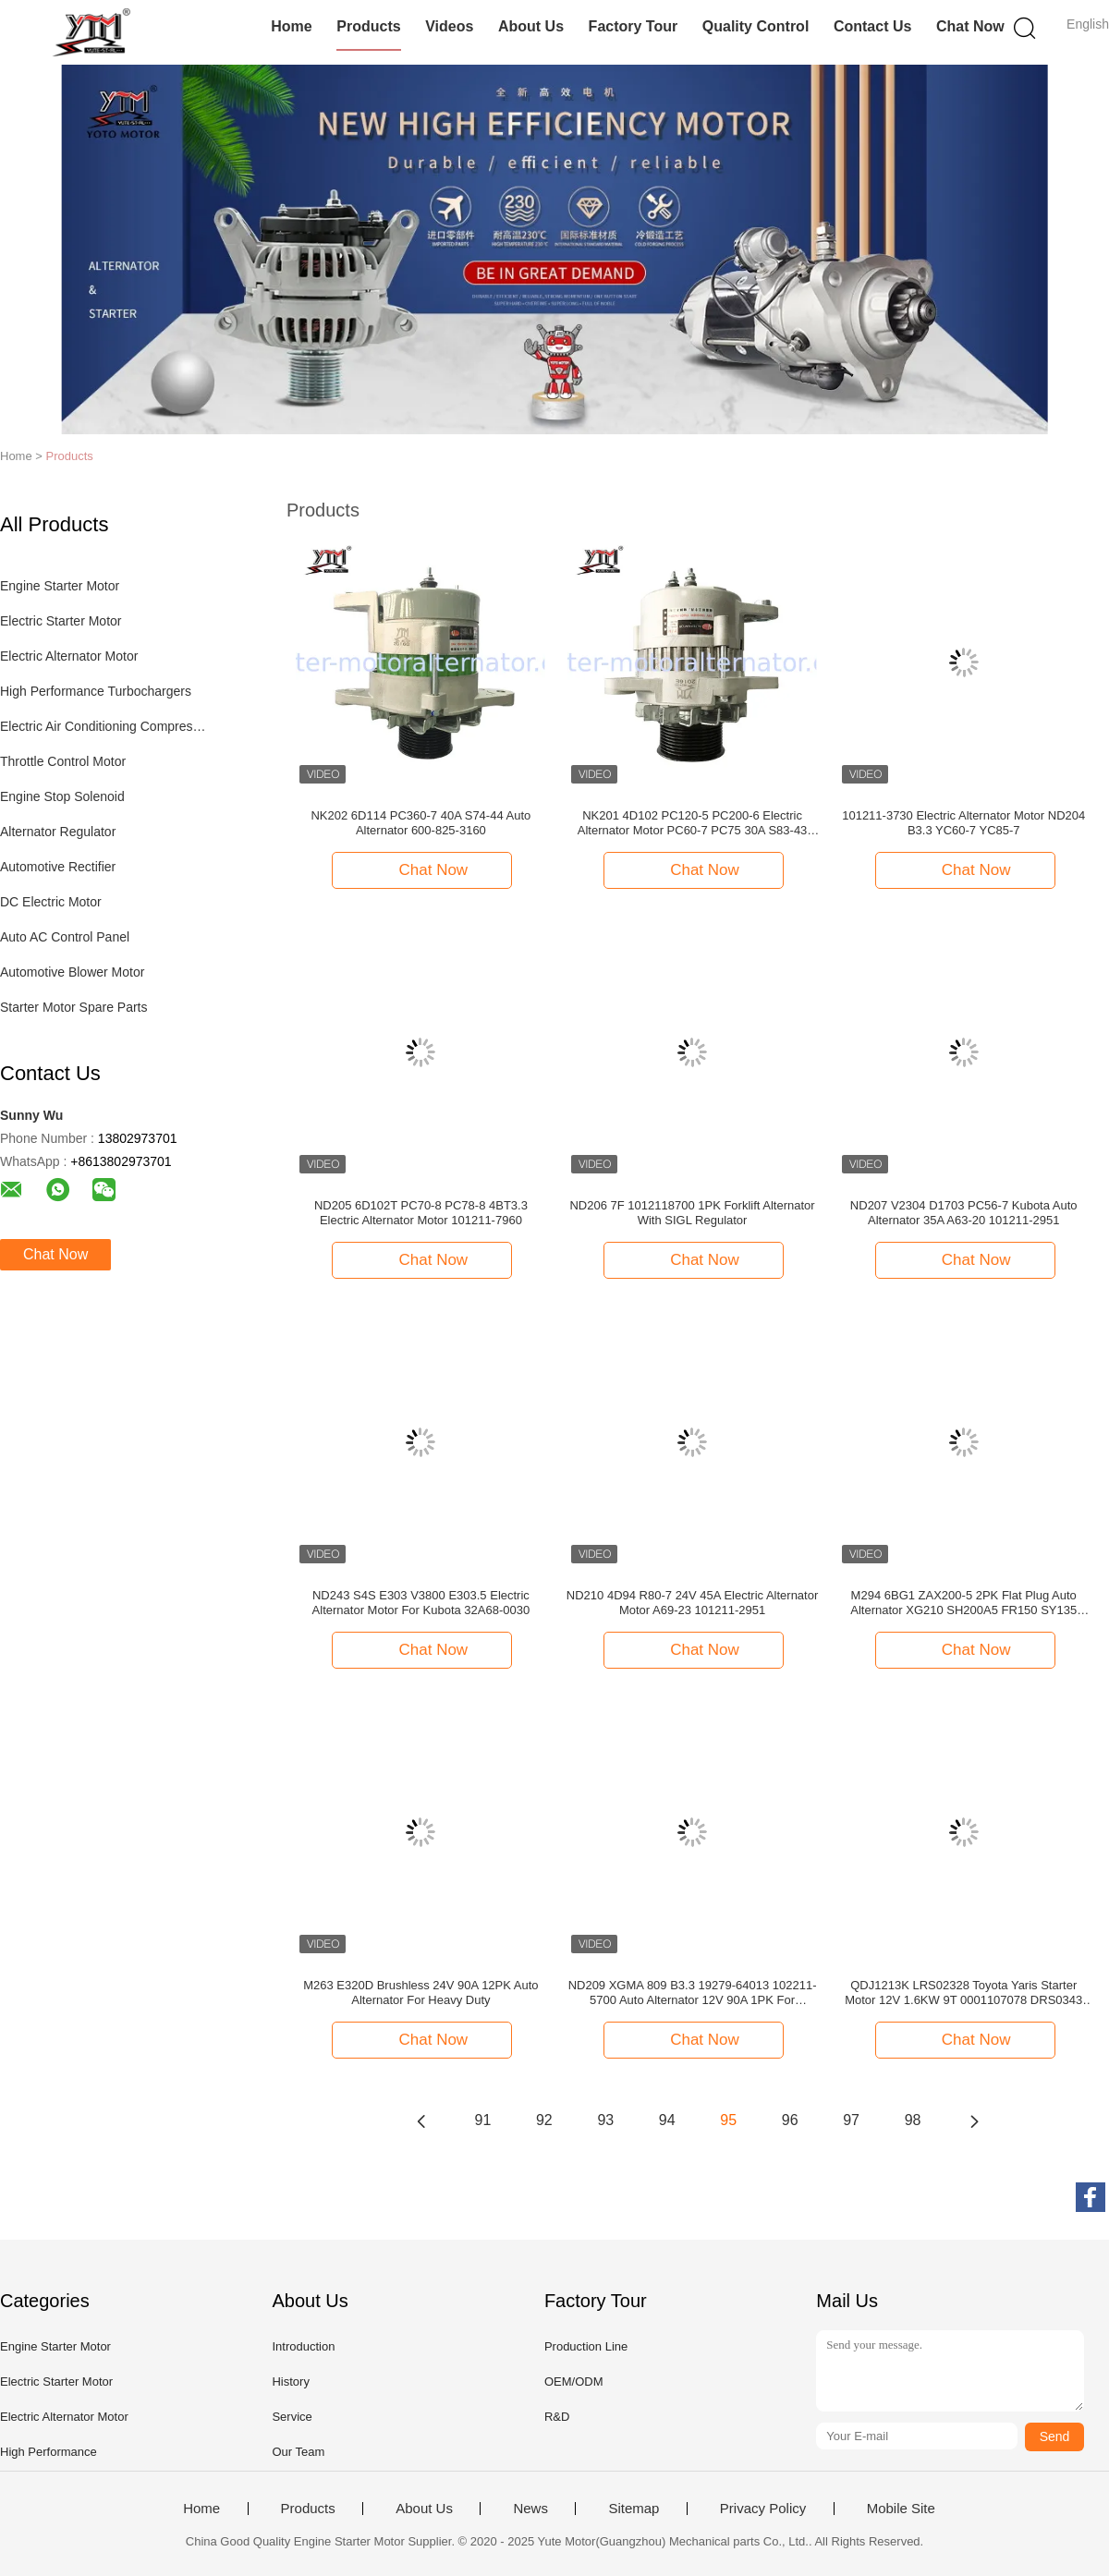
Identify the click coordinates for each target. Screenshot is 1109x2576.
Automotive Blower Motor (72, 972)
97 (851, 2120)
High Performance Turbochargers (95, 691)
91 (483, 2120)
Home (291, 26)
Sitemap (633, 2508)
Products (368, 26)
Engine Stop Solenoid (62, 796)
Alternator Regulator (58, 831)
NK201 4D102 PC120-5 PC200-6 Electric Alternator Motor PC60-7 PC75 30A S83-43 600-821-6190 (693, 823)
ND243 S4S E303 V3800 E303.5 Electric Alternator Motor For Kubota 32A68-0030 (421, 1602)
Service (291, 2417)
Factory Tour (633, 26)
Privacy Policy (763, 2508)
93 (605, 2120)
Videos (449, 26)
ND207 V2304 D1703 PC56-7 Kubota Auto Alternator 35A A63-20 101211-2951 (964, 1212)
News (530, 2508)
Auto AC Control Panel (64, 937)
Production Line (586, 2346)
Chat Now (970, 26)
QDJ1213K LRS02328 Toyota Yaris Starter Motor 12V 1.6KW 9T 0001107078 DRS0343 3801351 (963, 1993)
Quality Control (756, 26)
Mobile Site (901, 2508)
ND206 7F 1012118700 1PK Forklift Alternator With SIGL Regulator (691, 1212)
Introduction (303, 2346)
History (290, 2381)
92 (544, 2120)
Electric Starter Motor (60, 621)
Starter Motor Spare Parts (74, 1007)
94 (667, 2120)
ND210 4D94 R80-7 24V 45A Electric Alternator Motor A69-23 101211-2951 (692, 1602)
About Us (531, 26)
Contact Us (872, 26)
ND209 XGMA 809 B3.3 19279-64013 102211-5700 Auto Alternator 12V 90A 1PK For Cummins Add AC (692, 1993)
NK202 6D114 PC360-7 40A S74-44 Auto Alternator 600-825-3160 (420, 822)
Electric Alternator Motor (69, 656)
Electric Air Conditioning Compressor (105, 726)
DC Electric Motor (51, 901)
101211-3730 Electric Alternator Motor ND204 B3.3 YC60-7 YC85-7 (963, 822)
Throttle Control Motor (63, 761)
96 (790, 2120)
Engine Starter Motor (59, 585)
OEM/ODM (573, 2381)
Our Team (298, 2452)
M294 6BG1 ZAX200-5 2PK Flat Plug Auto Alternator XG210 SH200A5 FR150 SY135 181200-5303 (963, 1603)
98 (913, 2120)
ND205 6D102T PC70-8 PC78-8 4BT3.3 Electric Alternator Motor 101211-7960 (421, 1212)
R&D (556, 2417)
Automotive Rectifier (58, 866)
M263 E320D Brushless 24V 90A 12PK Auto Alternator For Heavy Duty (420, 1992)
